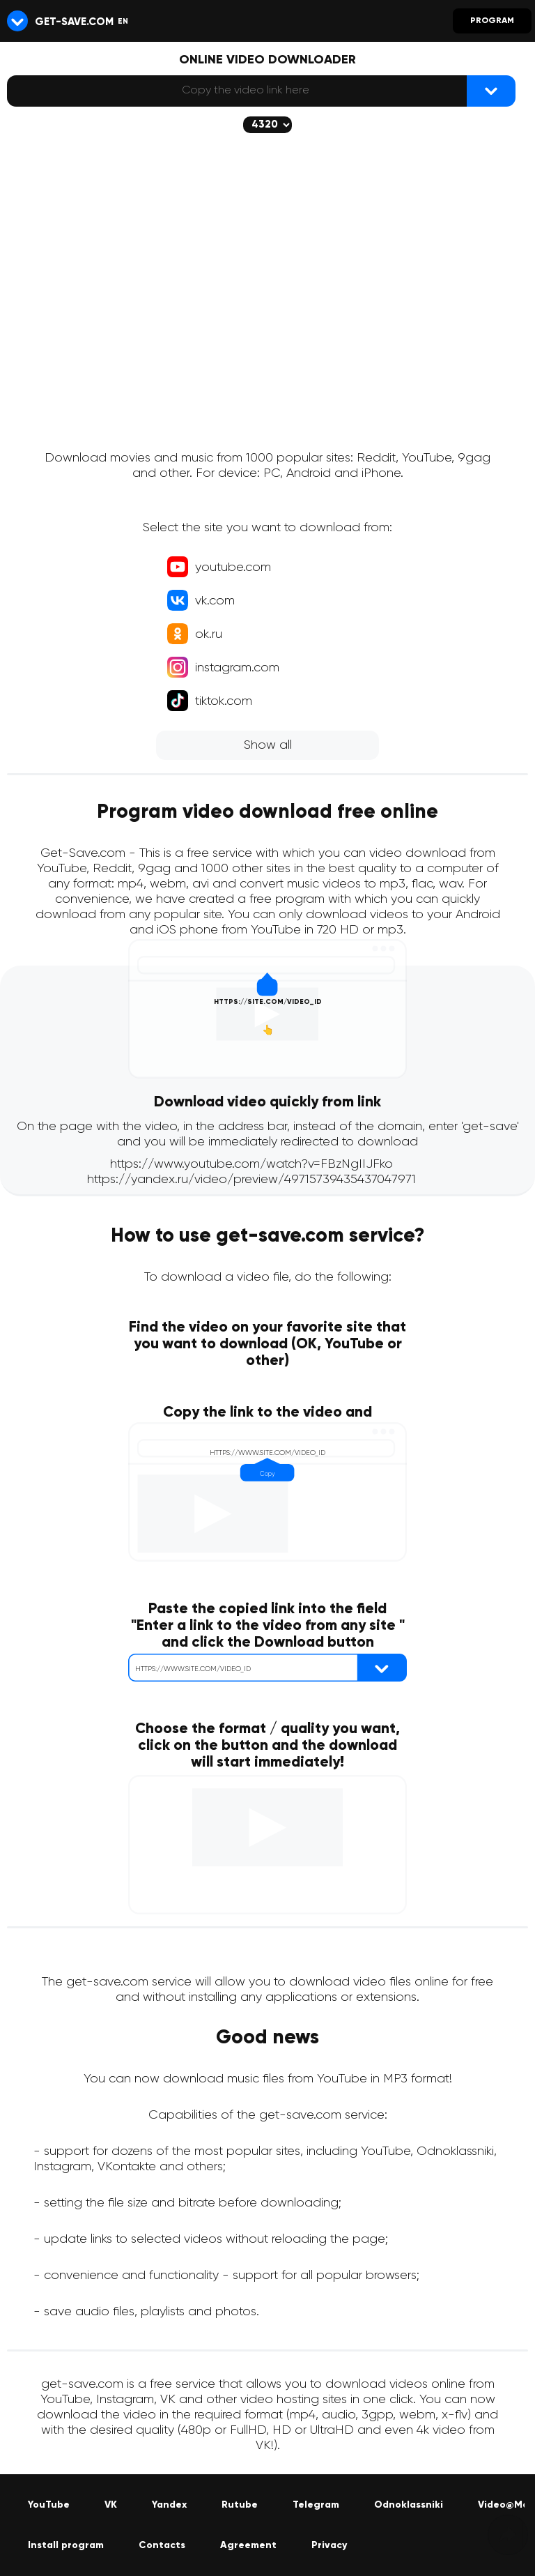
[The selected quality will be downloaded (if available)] (267, 124)
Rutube (240, 2505)
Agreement (248, 2545)
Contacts (162, 2545)
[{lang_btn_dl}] (491, 91)
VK (110, 2505)
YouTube (49, 2505)
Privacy (329, 2545)
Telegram (316, 2505)
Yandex (169, 2505)
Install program (66, 2545)
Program (492, 21)
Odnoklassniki (408, 2505)
